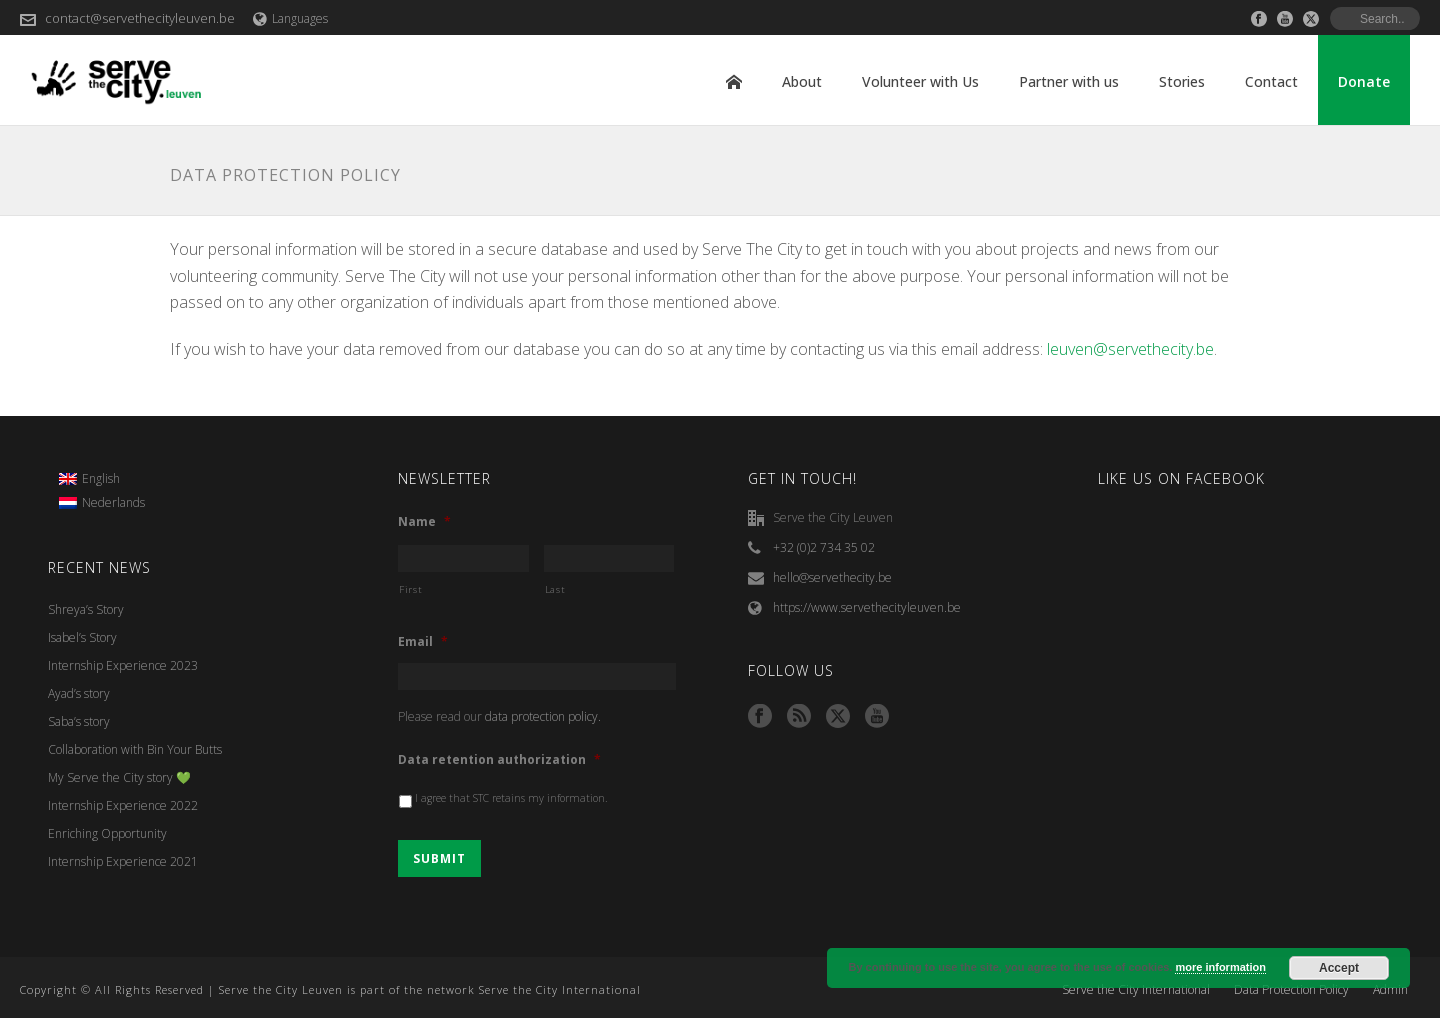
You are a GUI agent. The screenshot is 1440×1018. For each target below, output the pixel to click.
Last (555, 589)
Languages (290, 18)
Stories (1182, 81)
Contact (1271, 81)
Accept (1339, 968)
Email (423, 642)
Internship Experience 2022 (123, 805)
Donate (1364, 81)
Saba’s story (79, 721)
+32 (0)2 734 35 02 (824, 547)
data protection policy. (543, 716)
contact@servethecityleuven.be (140, 18)
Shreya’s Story (86, 609)
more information (1220, 967)
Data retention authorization (499, 760)
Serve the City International (1136, 990)
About (802, 81)
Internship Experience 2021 (123, 861)
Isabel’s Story (82, 637)
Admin (1390, 990)
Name (424, 522)
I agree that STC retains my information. (511, 798)
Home (734, 82)
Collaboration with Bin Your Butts (135, 749)
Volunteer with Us (920, 81)
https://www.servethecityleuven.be (867, 607)
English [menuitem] (101, 478)
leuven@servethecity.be (1130, 349)
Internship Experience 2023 (123, 665)
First (410, 589)
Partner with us (1069, 81)
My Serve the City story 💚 (119, 777)
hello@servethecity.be (832, 577)
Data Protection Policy (1291, 990)
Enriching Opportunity (107, 833)
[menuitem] (102, 479)
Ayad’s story (79, 693)
